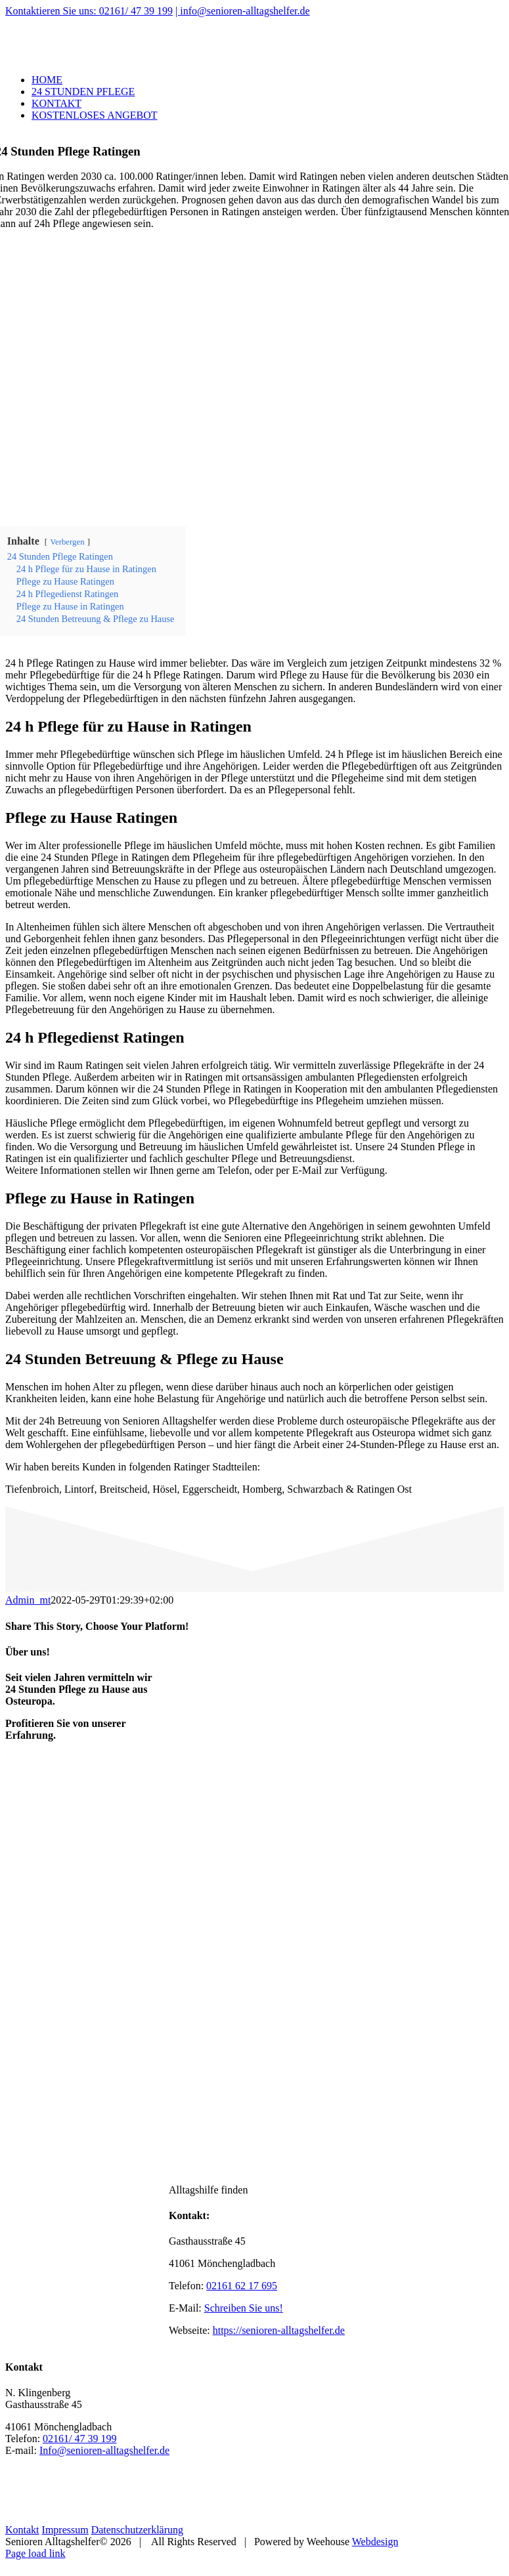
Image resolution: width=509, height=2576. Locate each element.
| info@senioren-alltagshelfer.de (242, 10)
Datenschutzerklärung (137, 2529)
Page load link (35, 2553)
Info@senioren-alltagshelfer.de (104, 2450)
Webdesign (375, 2541)
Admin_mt (28, 1600)
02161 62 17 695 (241, 2285)
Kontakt (22, 2529)
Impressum (65, 2529)
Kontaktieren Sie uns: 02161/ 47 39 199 (89, 10)
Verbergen (67, 542)
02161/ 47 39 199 (79, 2438)
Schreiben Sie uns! (243, 2308)
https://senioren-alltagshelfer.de (279, 2330)
